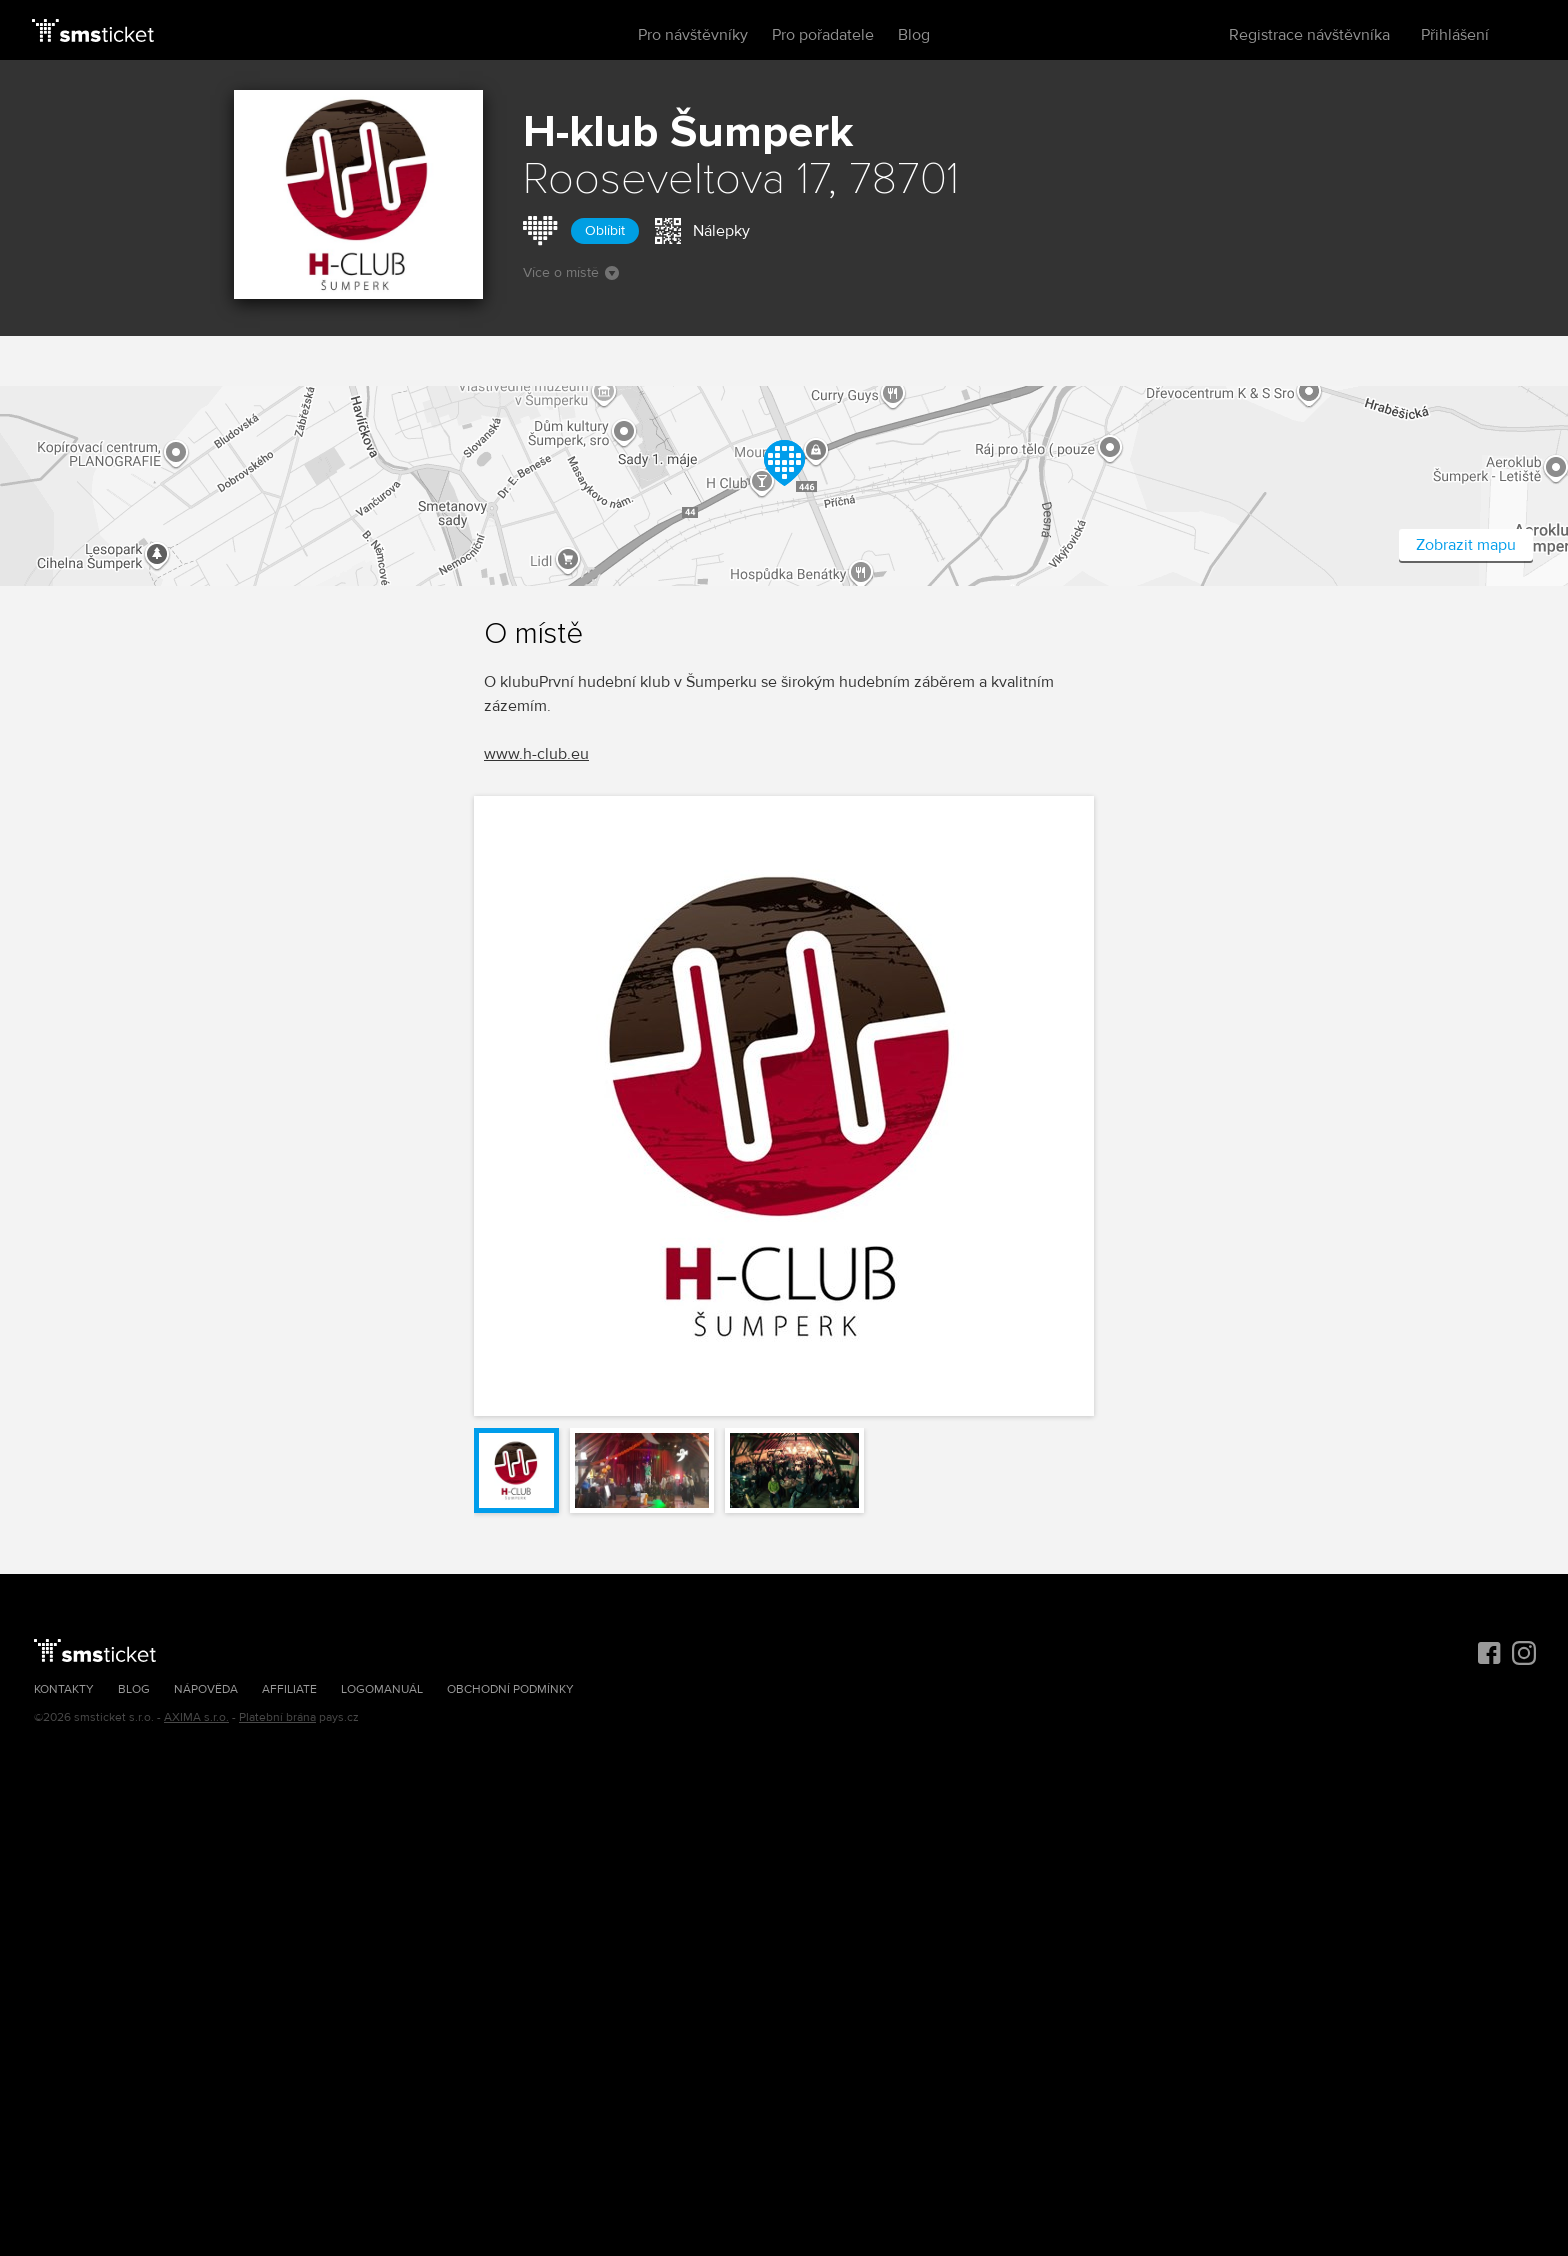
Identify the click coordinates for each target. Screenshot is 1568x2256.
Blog (914, 35)
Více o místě (571, 272)
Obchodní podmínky (510, 1689)
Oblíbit (605, 230)
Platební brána (277, 1717)
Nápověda (206, 1689)
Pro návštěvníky (693, 35)
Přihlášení (1455, 35)
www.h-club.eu (536, 754)
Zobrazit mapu (1466, 545)
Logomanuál (382, 1689)
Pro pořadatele (823, 35)
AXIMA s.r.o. (196, 1717)
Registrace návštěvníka (1309, 35)
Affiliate (289, 1689)
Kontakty (64, 1689)
